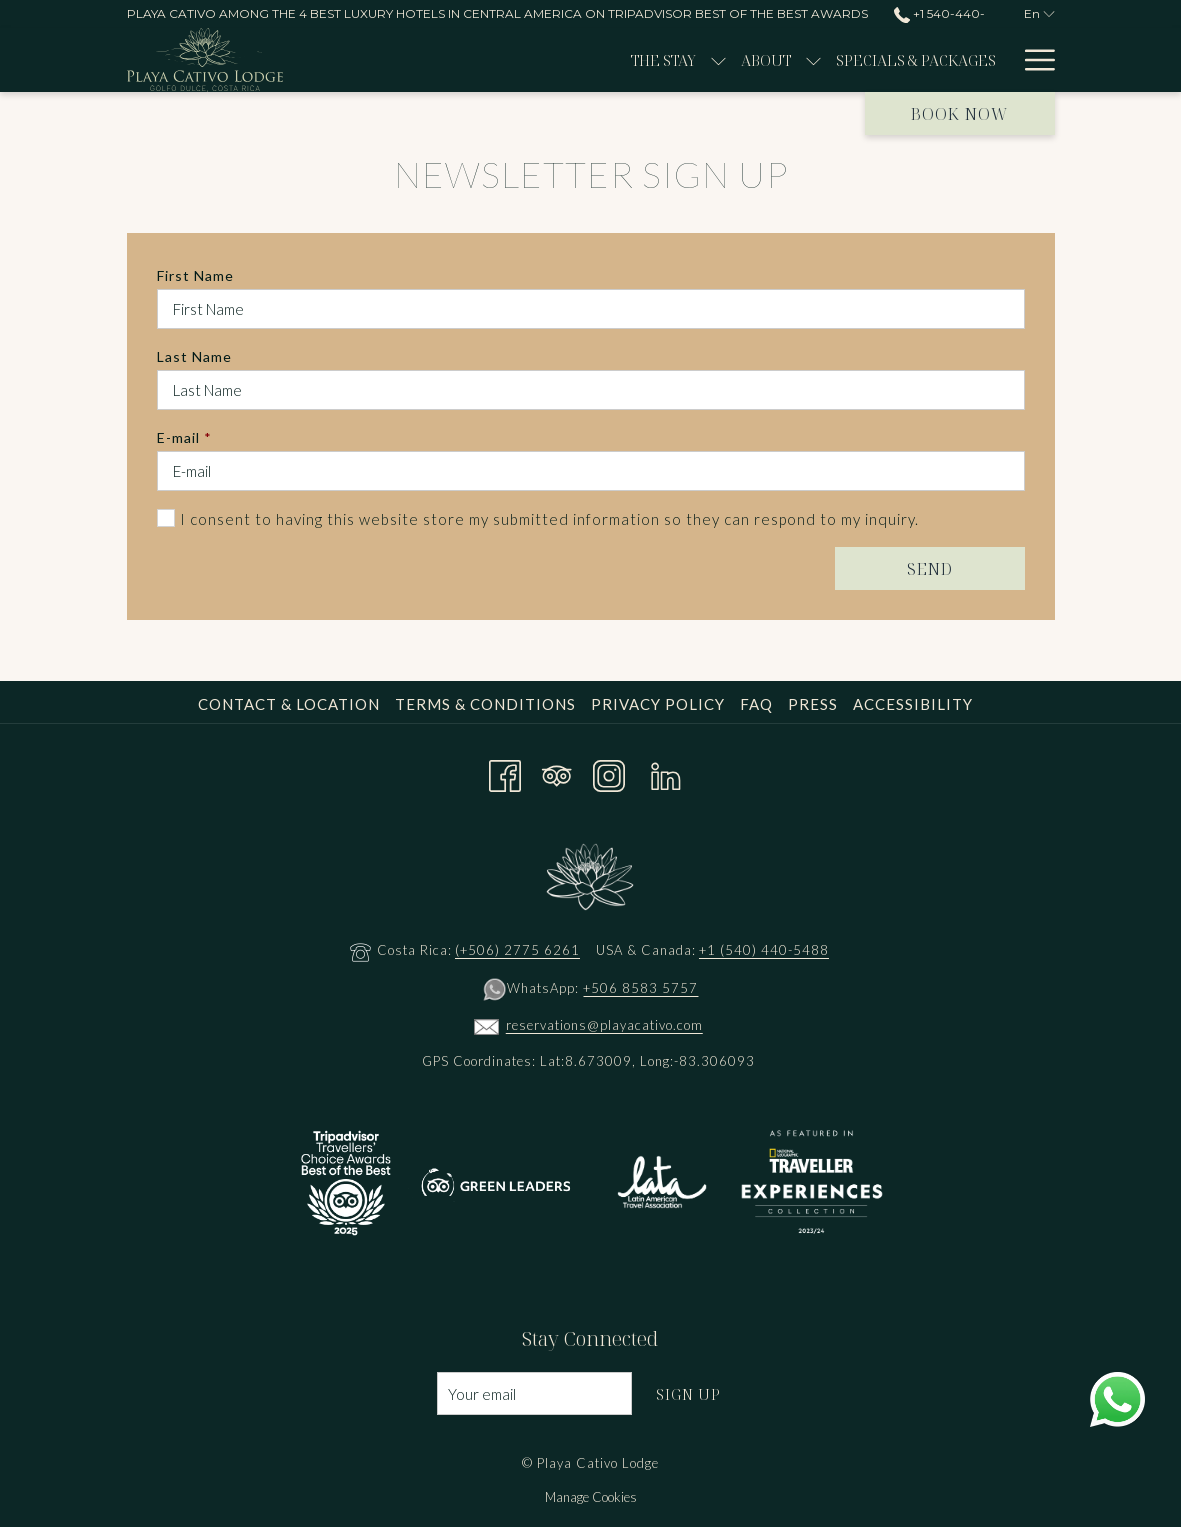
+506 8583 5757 (640, 988)
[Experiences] (818, 60)
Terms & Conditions (485, 704)
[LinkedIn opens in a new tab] (666, 772)
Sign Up (688, 1394)
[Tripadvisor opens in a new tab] (557, 772)
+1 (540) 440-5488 (764, 950)
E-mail (184, 437)
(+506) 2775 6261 (517, 950)
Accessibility (913, 704)
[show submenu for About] (559, 60)
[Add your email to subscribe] (534, 1393)
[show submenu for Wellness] (1000, 60)
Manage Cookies (591, 1497)
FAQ (756, 704)
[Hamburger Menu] (1032, 60)
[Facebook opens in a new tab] (505, 772)
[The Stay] (408, 60)
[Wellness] (935, 60)
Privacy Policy (658, 704)
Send (930, 569)
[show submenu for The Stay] (464, 60)
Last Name (194, 356)
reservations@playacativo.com (604, 1025)
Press (813, 704)
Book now (960, 114)
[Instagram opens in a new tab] (609, 772)
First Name (195, 275)
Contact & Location (289, 704)
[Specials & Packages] (662, 60)
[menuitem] (291, 704)
